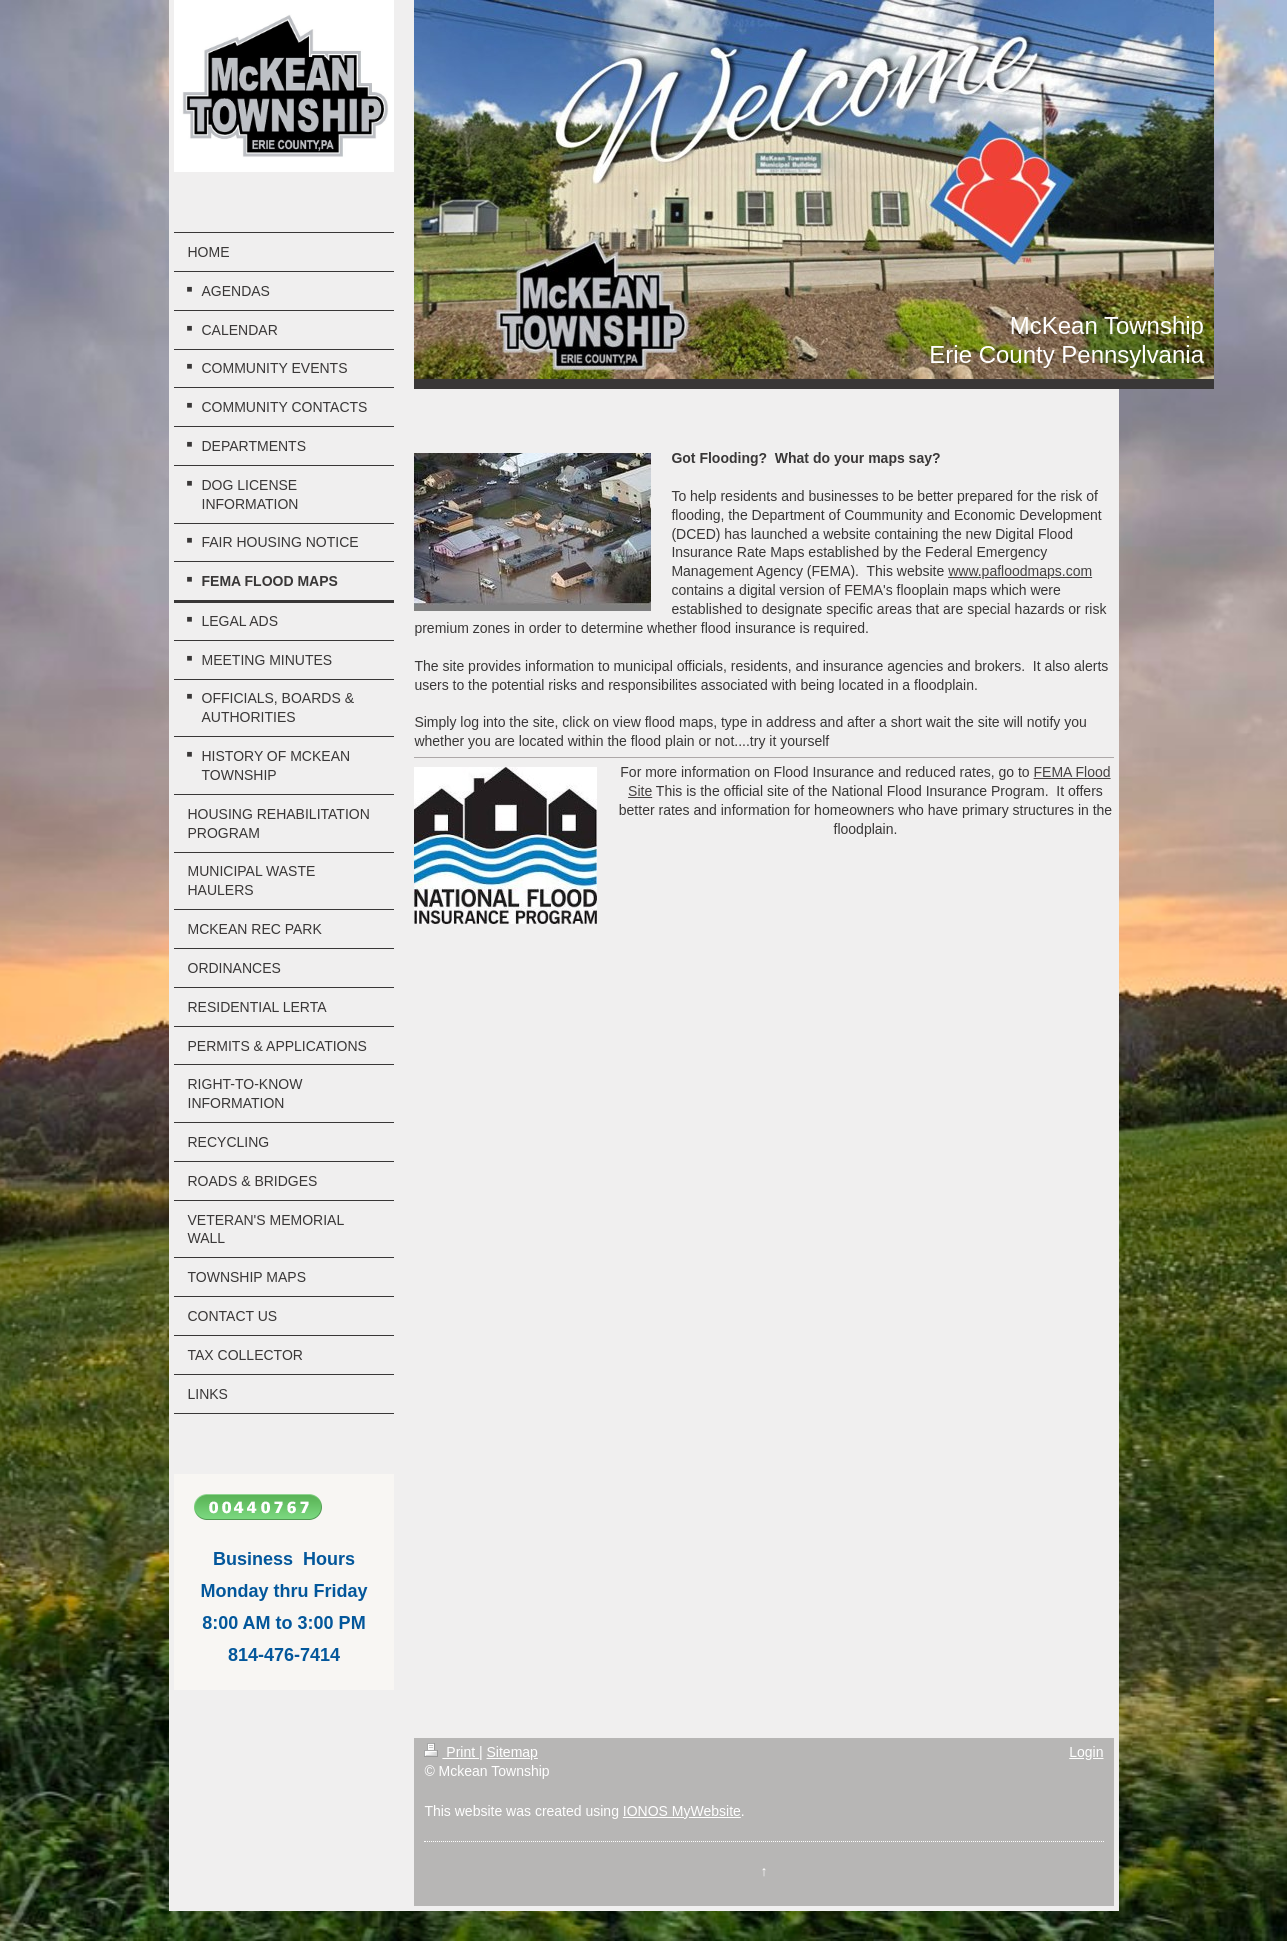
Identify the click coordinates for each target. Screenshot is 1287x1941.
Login (1086, 1752)
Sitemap (512, 1752)
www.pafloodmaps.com (1020, 571)
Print (451, 1752)
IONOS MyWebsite (682, 1811)
